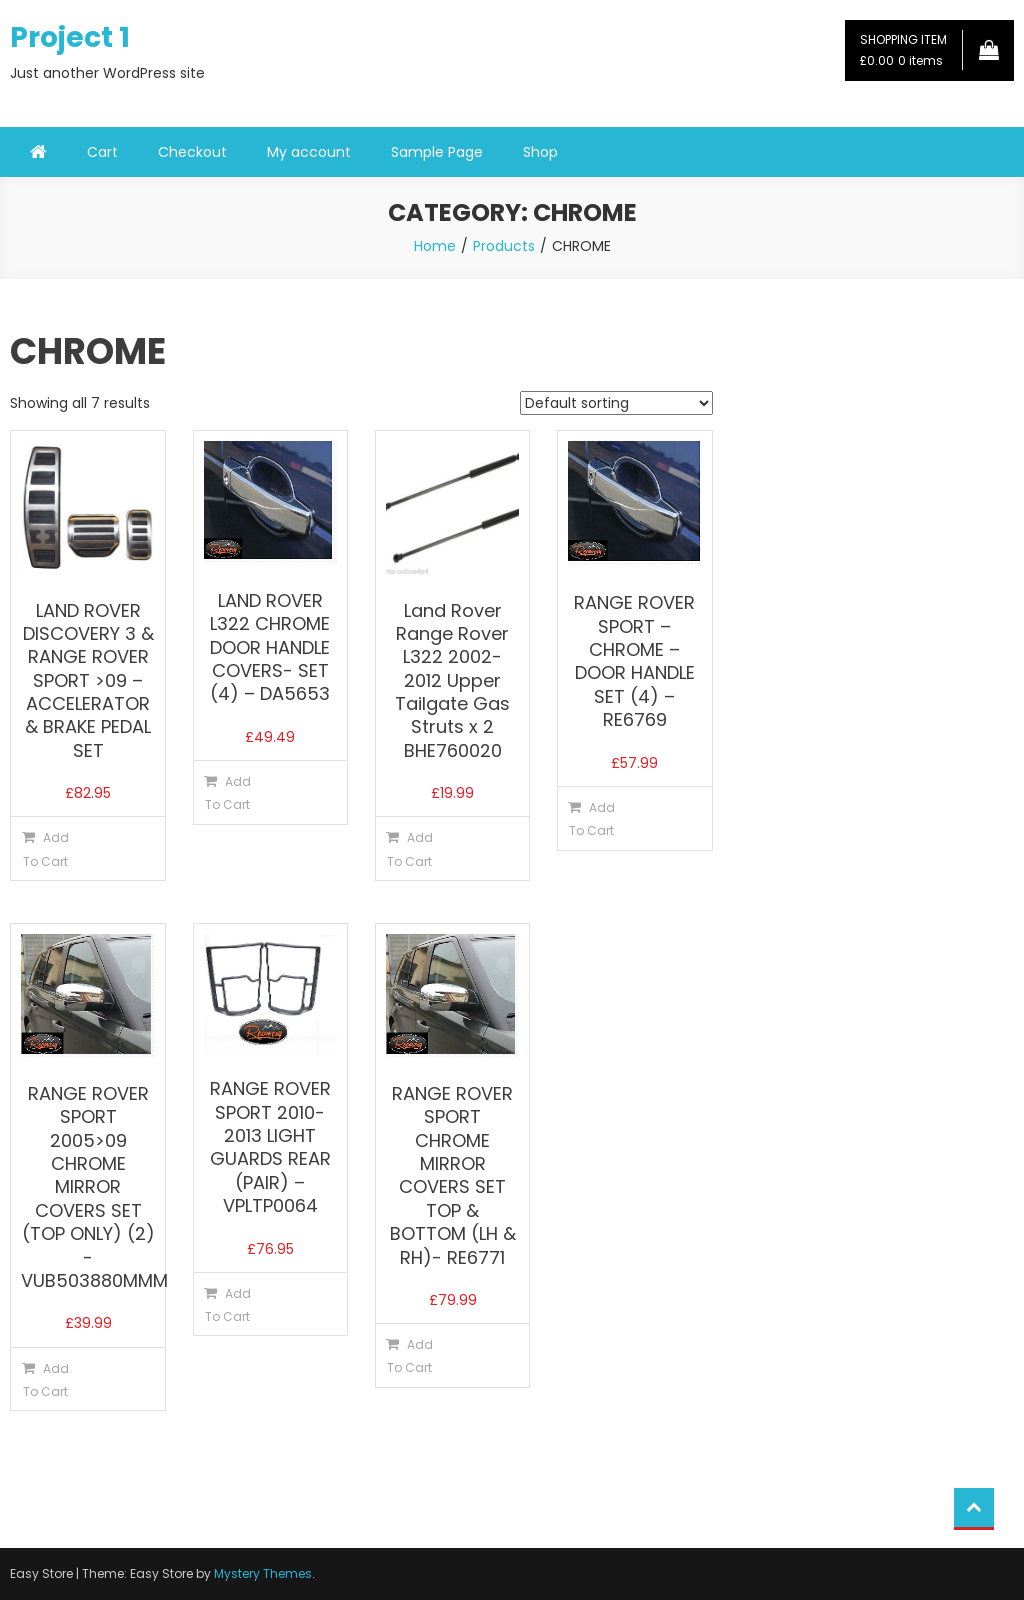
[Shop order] (616, 403)
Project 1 (70, 37)
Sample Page (437, 152)
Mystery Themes (263, 1573)
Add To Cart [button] (46, 849)
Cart (102, 152)
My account (309, 152)
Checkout (192, 152)
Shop (540, 152)
